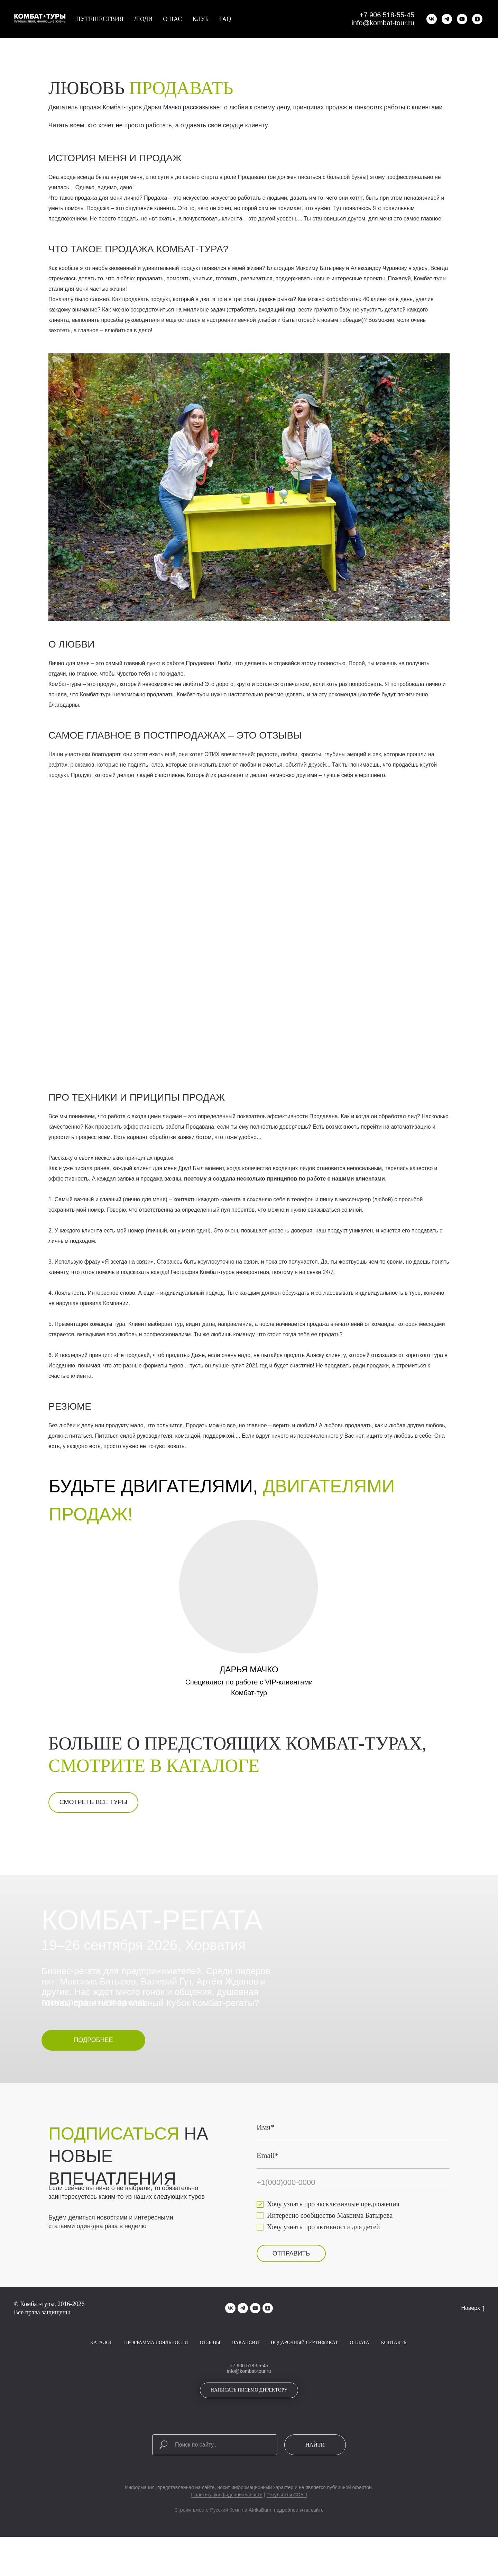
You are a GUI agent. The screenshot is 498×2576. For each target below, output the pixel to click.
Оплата (359, 2365)
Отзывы (210, 2365)
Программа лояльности (156, 2365)
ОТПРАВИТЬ (291, 2275)
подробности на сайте (299, 2532)
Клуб (200, 19)
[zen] (477, 19)
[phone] (353, 2205)
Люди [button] (143, 19)
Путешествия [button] (99, 19)
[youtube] (462, 19)
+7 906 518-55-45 (387, 15)
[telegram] (447, 19)
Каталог (101, 2365)
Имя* (265, 2149)
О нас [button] (172, 19)
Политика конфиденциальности (227, 2517)
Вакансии (245, 2365)
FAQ (225, 19)
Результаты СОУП (287, 2517)
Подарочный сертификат (304, 2365)
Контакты (394, 2365)
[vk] (431, 19)
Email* (268, 2177)
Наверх (472, 2331)
